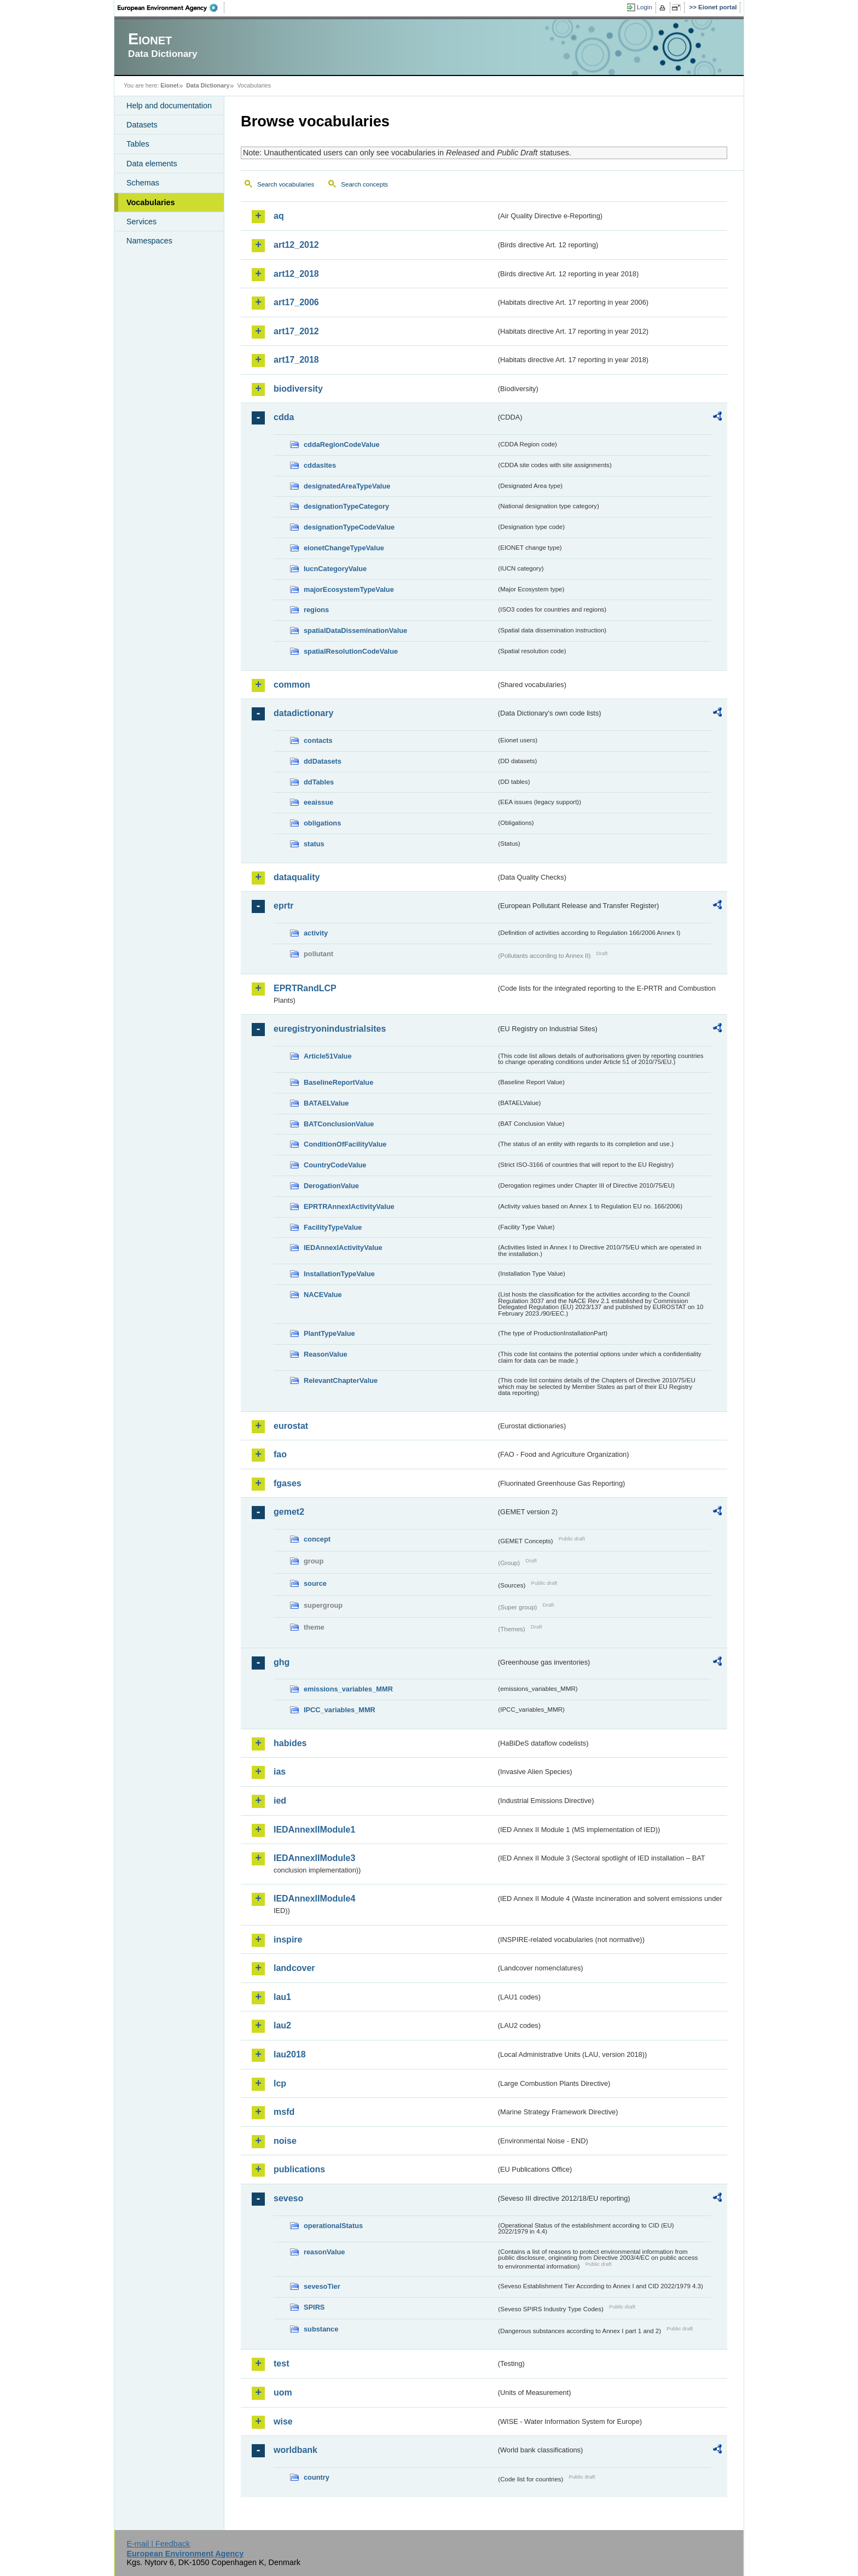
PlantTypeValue (329, 1333)
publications (299, 2169)
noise (285, 2140)
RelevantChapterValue (341, 1380)
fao (280, 1454)
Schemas (142, 182)
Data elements (151, 163)
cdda (284, 417)
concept (317, 1539)
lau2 (282, 2025)
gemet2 (289, 1511)
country (316, 2477)
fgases (288, 1483)
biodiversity (298, 388)
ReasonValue (325, 1354)
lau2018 (290, 2054)
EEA (171, 7)
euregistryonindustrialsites (330, 1028)
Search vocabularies (285, 184)
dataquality (297, 877)
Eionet (169, 85)
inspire (288, 1939)
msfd (284, 2111)
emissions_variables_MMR (348, 1689)
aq (279, 215)
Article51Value (328, 1056)
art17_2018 (296, 359)
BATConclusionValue (339, 1124)
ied (280, 1800)
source (315, 1583)
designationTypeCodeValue (349, 527)
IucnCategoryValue (335, 569)
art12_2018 (296, 273)
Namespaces (149, 240)
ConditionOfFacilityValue (345, 1144)
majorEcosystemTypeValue (349, 589)
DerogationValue (331, 1186)
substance (321, 2329)
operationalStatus (333, 2226)
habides (290, 1743)
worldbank (295, 2450)
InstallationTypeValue (339, 1274)
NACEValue (323, 1294)
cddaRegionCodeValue (342, 444)
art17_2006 (296, 302)
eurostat (291, 1426)
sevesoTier (322, 2286)
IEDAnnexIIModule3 (314, 1858)
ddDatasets (322, 761)
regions (316, 610)
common (292, 684)
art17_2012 (296, 331)
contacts (318, 740)
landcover (294, 1968)
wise (283, 2421)
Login (644, 7)
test (281, 2363)
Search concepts (364, 184)
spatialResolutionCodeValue (351, 651)
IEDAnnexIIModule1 (314, 1829)
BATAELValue (326, 1103)
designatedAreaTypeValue (347, 486)
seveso (288, 2198)
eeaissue (318, 802)
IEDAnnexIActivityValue (343, 1247)
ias (280, 1771)
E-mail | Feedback (158, 2543)
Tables (137, 143)
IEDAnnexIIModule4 (314, 1898)
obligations (322, 823)
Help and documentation (169, 105)
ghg (281, 1662)
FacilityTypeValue (333, 1227)
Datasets (142, 124)
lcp (280, 2083)
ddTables (319, 782)
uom (283, 2392)
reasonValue (324, 2252)
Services (141, 221)
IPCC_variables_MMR (339, 1710)
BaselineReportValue (338, 1082)
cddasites (320, 465)
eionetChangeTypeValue (344, 548)
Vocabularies (150, 202)
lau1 (282, 1997)
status (314, 844)
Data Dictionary (207, 85)
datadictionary (303, 713)
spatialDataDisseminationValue (355, 630)
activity (316, 933)
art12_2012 (296, 244)
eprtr (283, 905)
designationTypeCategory (346, 506)
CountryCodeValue (335, 1165)
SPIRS (314, 2307)
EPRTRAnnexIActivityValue (349, 1206)
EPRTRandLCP (305, 988)
